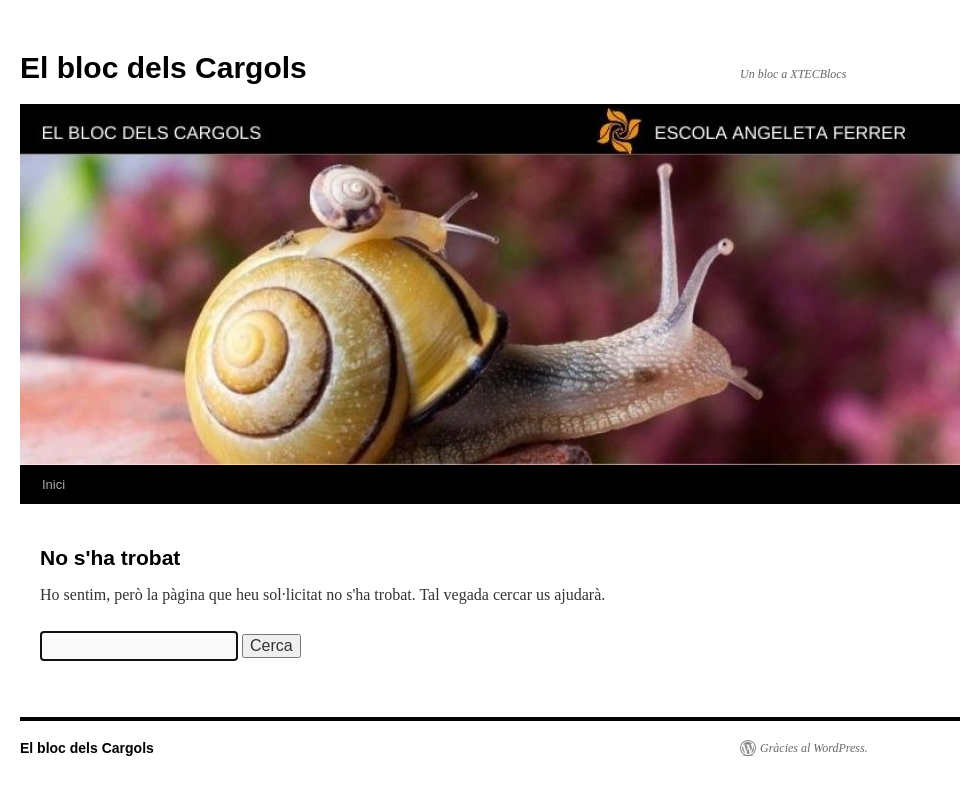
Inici (53, 484)
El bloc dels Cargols (163, 67)
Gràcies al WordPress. (814, 748)
